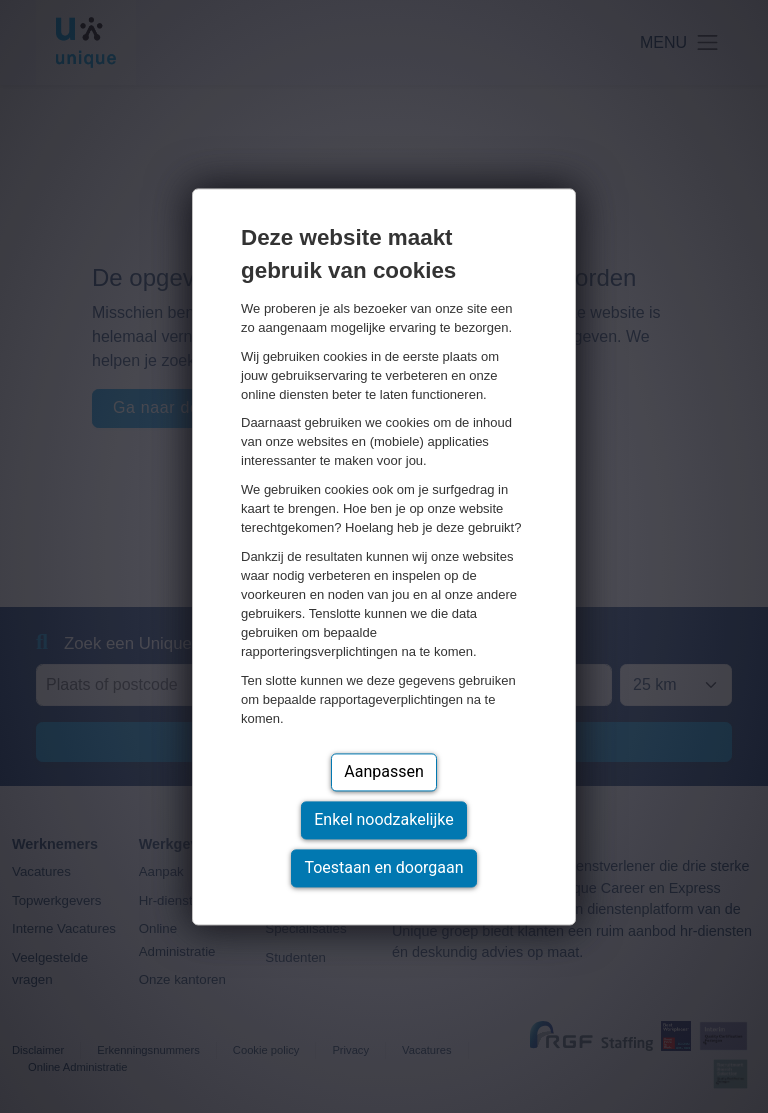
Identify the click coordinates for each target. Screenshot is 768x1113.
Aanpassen (384, 771)
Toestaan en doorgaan (383, 867)
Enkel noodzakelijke (383, 819)
